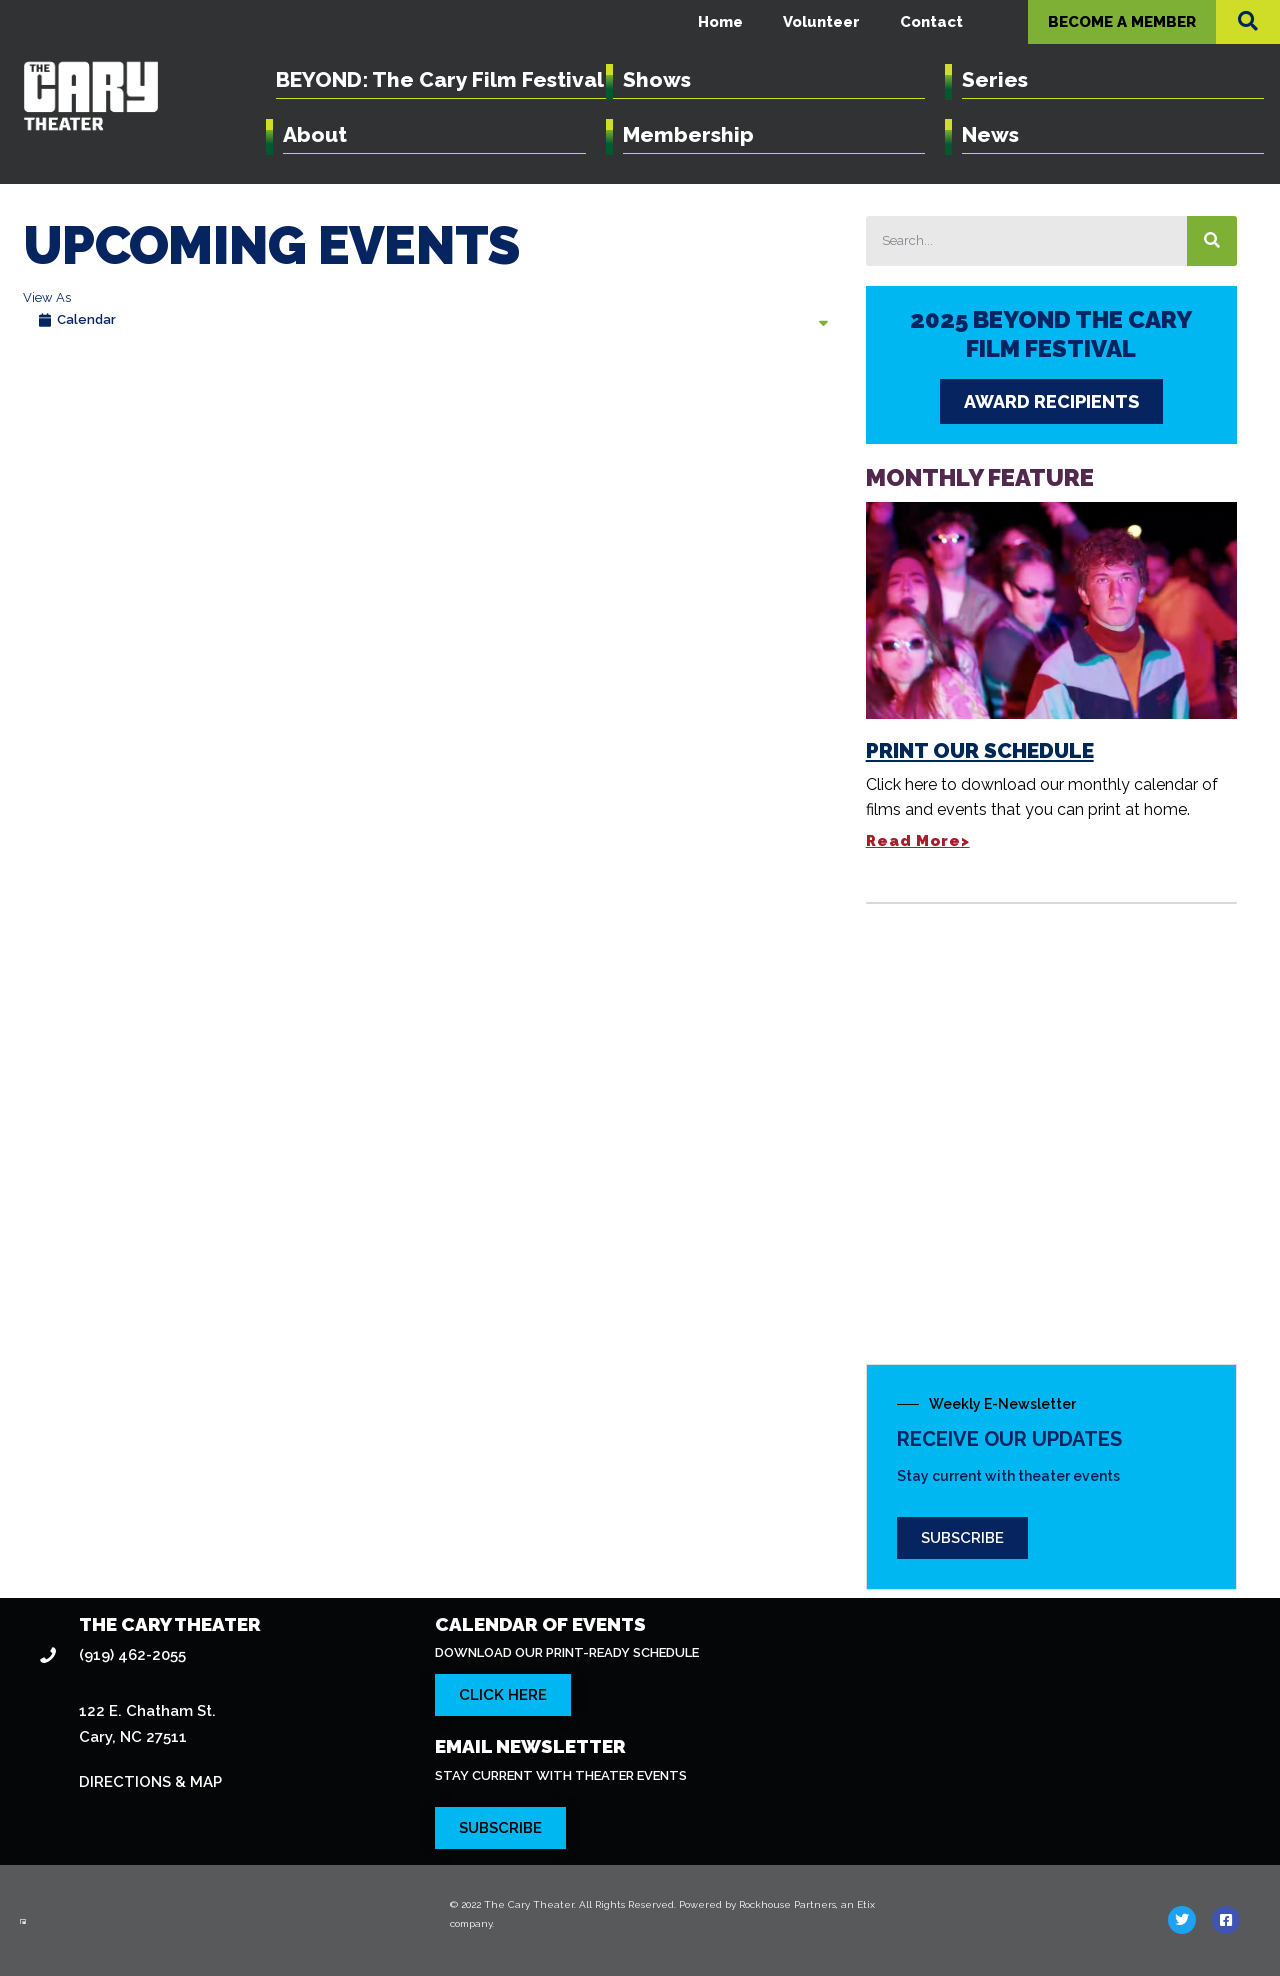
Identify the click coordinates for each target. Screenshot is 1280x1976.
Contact (935, 21)
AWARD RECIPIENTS (945, 402)
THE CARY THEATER (174, 1525)
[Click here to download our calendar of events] (505, 1596)
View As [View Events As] (45, 297)
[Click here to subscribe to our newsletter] (503, 1729)
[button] (1248, 21)
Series (993, 79)
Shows (657, 79)
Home (739, 21)
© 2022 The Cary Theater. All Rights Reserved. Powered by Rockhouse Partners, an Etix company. (669, 1805)
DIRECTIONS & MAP (151, 1682)
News (989, 134)
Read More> (893, 630)
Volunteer (833, 21)
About (313, 134)
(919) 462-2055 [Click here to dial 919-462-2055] (130, 1555)
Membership (685, 134)
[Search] (1252, 241)
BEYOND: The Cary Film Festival (439, 79)
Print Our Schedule (964, 539)
